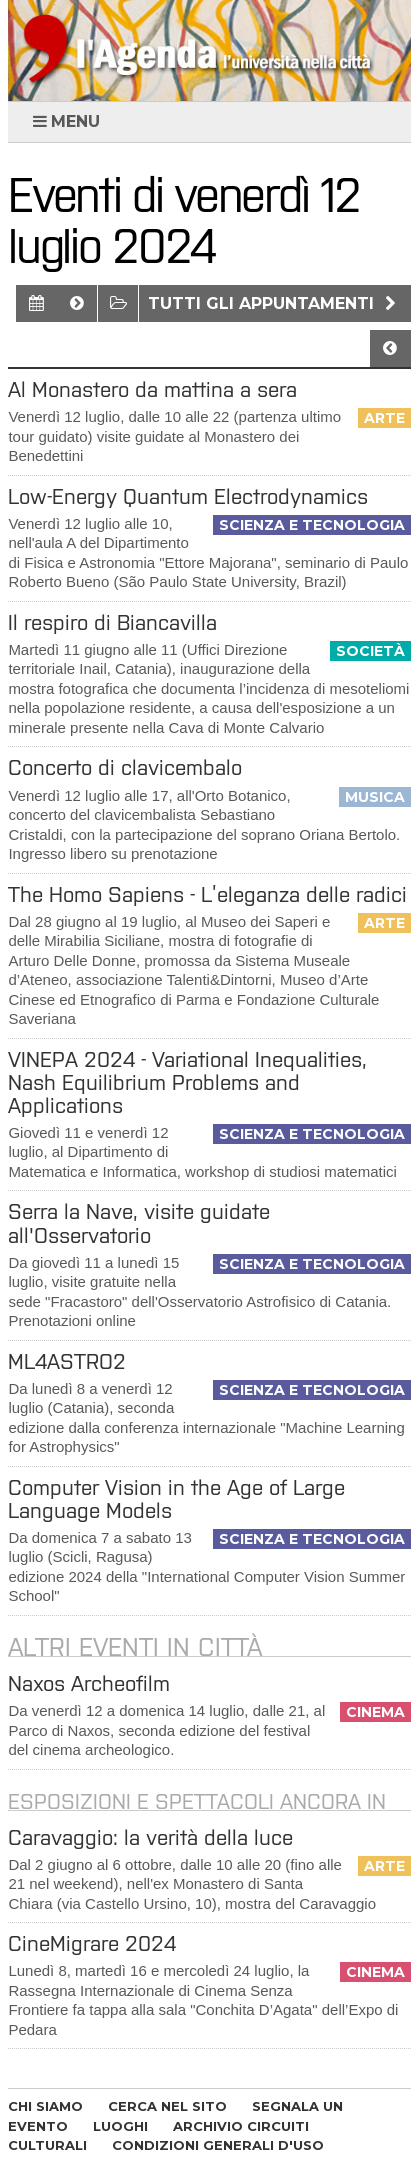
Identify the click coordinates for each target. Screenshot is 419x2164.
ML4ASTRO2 (67, 1361)
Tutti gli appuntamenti (274, 303)
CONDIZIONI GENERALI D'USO (218, 2145)
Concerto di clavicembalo (125, 767)
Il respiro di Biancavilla (112, 622)
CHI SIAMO (45, 2106)
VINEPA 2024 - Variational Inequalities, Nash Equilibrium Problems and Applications (187, 1082)
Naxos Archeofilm (89, 1683)
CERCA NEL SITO (167, 2106)
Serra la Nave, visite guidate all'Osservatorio (139, 1223)
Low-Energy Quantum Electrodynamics (188, 496)
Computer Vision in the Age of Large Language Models (176, 1499)
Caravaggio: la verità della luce (150, 1837)
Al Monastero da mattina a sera (152, 389)
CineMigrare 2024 (92, 1943)
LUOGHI (120, 2126)
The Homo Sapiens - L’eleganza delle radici (207, 894)
